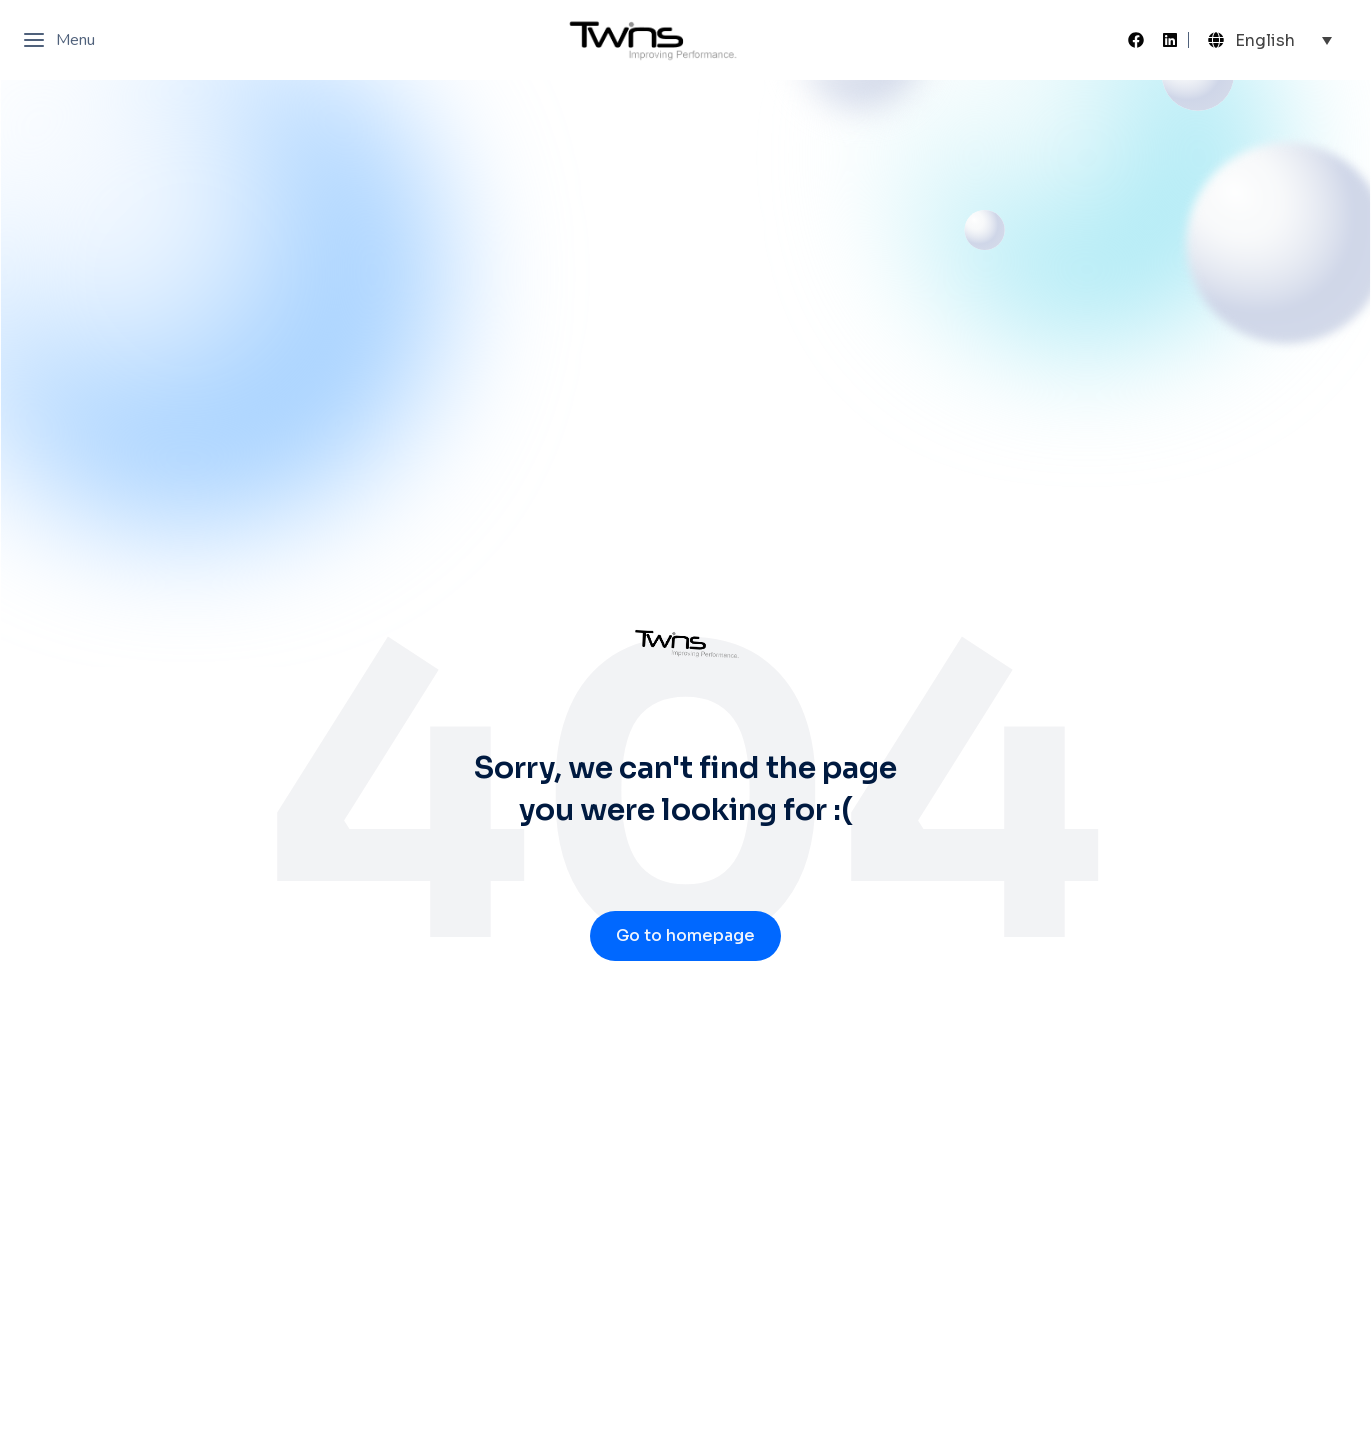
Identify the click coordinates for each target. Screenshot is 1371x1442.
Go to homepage (685, 935)
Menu (58, 40)
